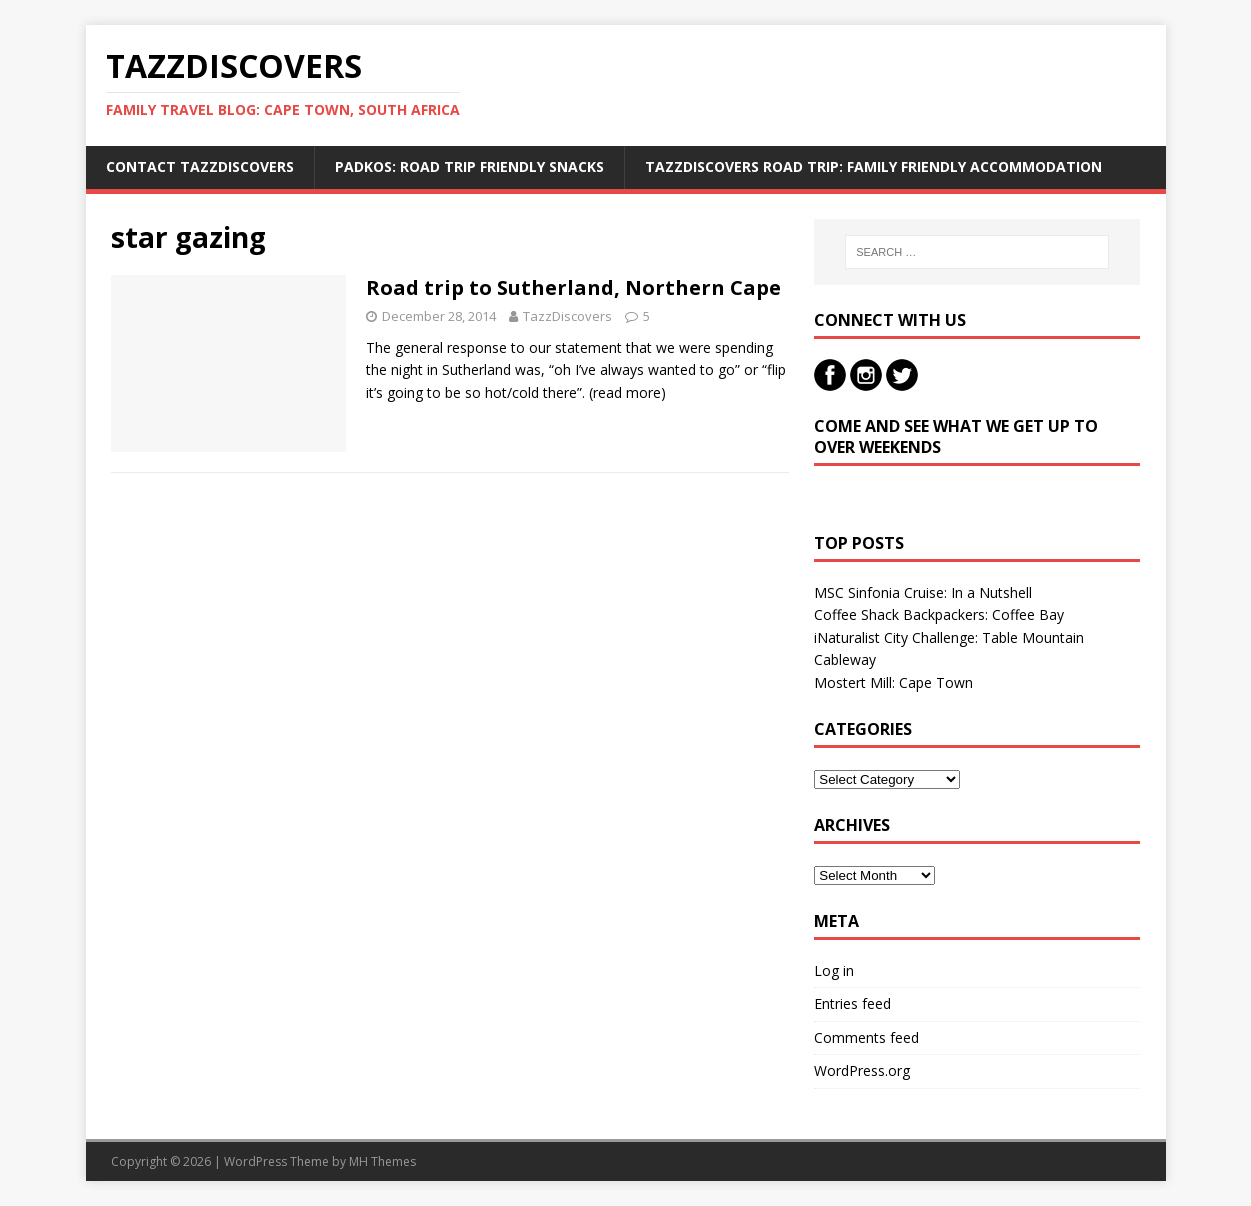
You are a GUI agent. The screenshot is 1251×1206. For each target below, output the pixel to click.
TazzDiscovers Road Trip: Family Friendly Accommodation (873, 166)
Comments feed (866, 1037)
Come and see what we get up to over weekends (956, 436)
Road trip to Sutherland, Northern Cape (573, 287)
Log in (834, 970)
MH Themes (382, 1161)
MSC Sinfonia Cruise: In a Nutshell (923, 592)
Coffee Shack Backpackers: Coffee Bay (939, 614)
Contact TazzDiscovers (200, 166)
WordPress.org (862, 1070)
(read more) (627, 392)
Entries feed (852, 1003)
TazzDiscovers (567, 316)
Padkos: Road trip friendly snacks (469, 166)
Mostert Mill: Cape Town (893, 682)
